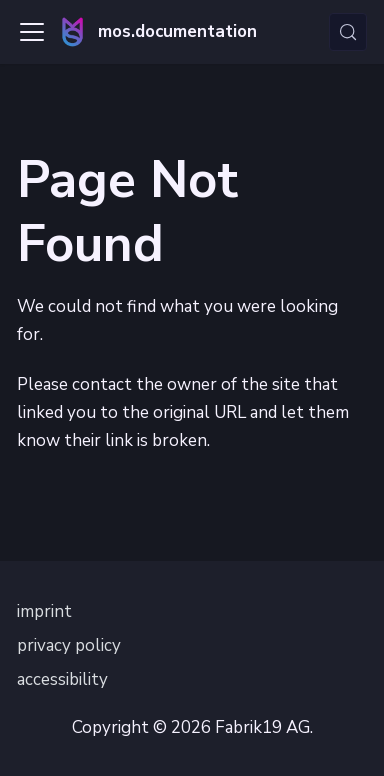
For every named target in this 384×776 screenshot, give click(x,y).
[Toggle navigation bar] (32, 32)
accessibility (62, 679)
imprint (44, 611)
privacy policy (69, 645)
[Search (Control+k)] (348, 32)
